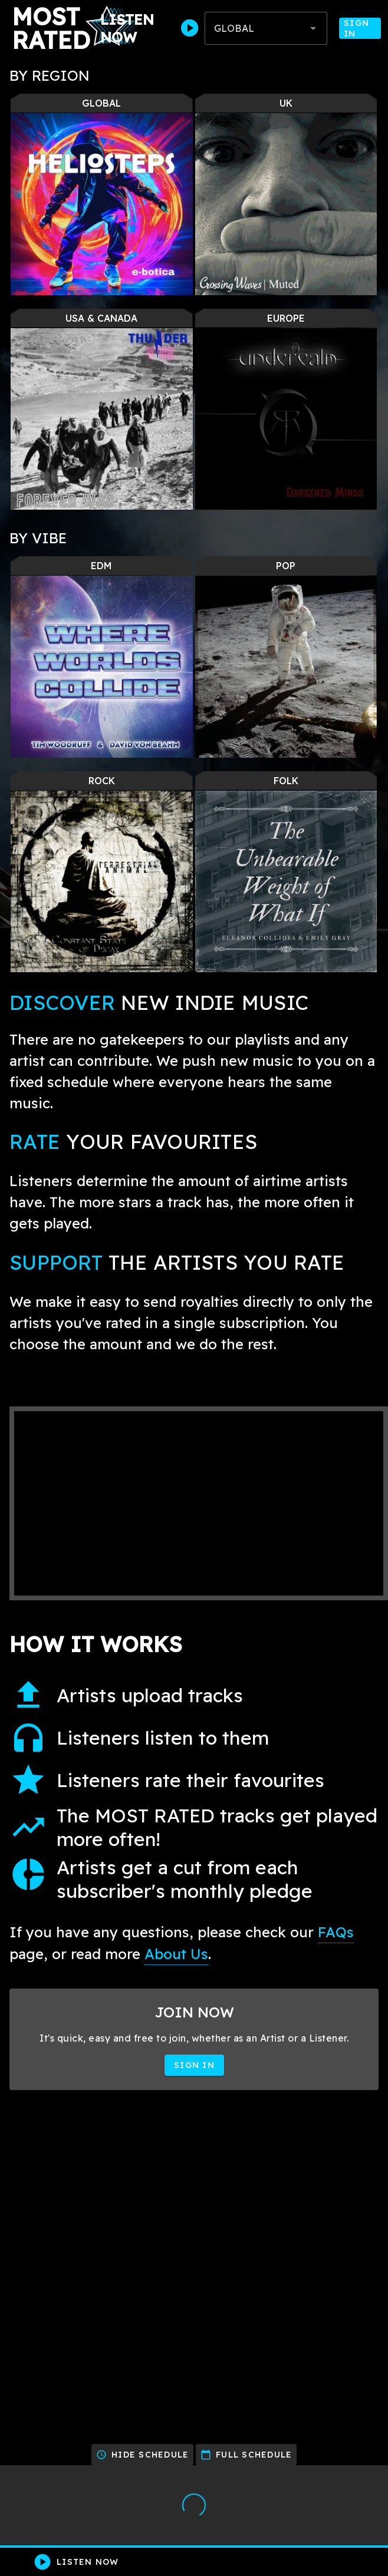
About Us (176, 1954)
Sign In (360, 28)
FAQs (336, 1932)
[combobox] (266, 28)
